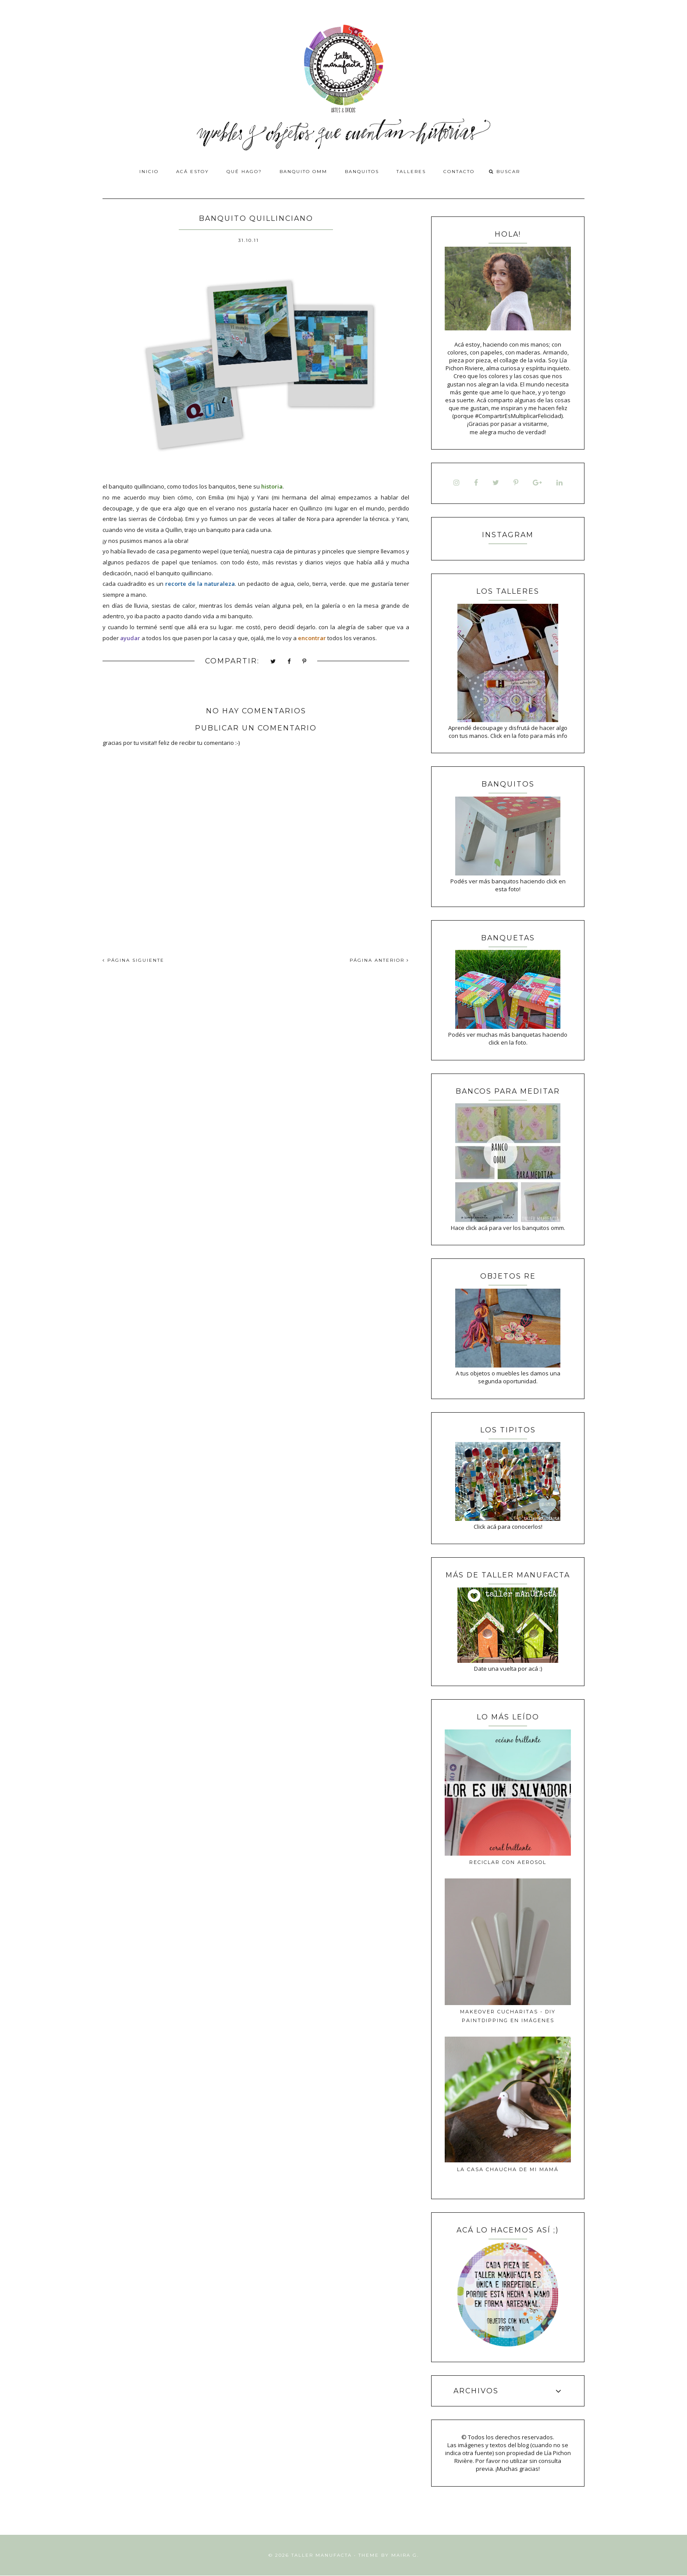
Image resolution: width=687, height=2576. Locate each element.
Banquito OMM (303, 171)
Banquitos (362, 171)
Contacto (459, 171)
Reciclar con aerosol (507, 1862)
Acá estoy (192, 171)
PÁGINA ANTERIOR (379, 960)
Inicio (149, 171)
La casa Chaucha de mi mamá (508, 2169)
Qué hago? (244, 171)
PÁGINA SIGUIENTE (133, 960)
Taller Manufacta (321, 2555)
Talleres (411, 171)
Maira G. (405, 2555)
